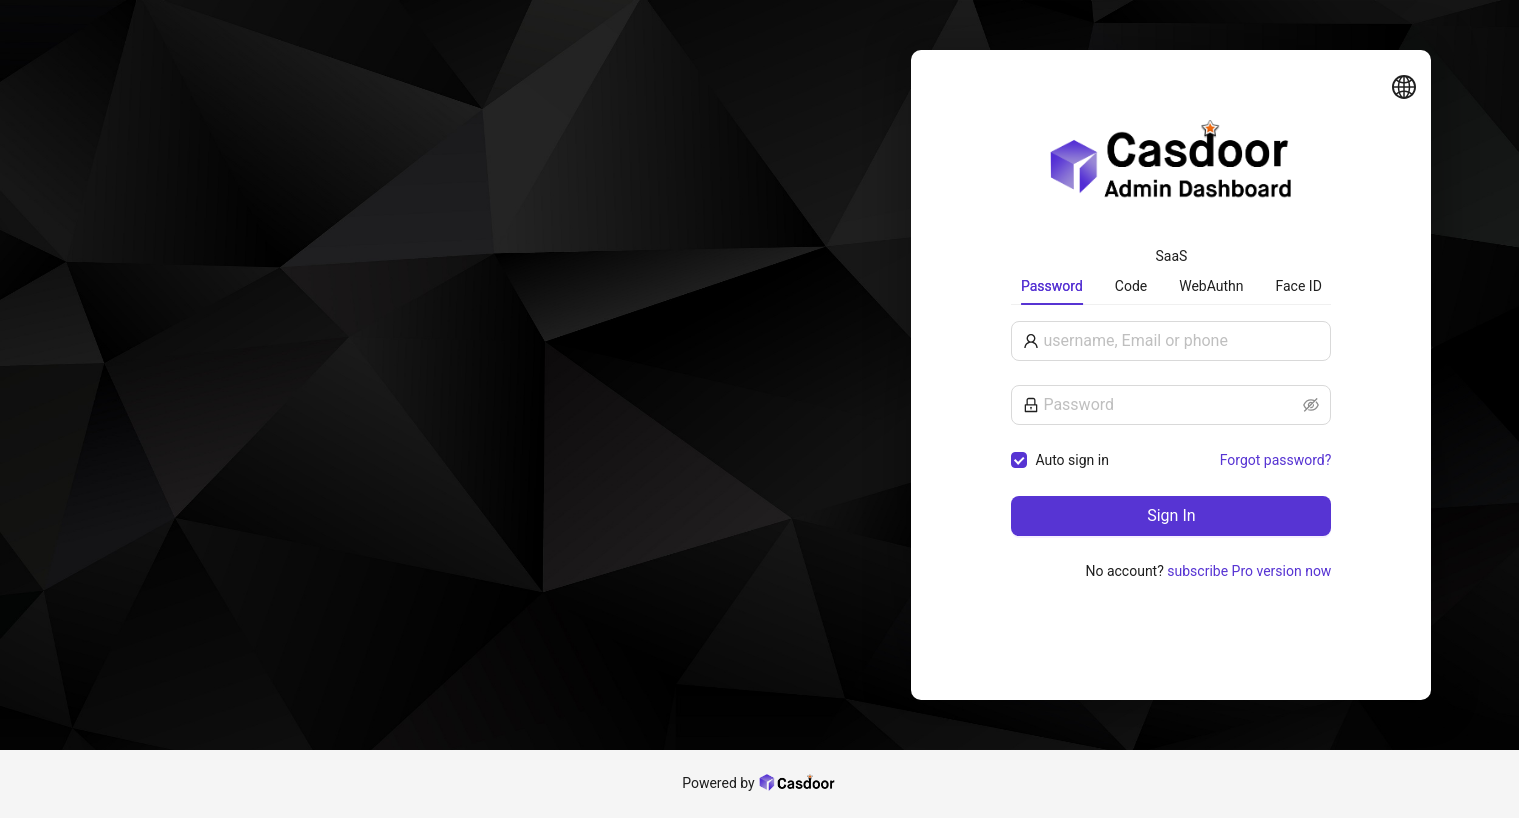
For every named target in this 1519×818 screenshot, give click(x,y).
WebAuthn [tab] (1211, 286)
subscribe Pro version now (1249, 571)
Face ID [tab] (1299, 286)
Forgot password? (1276, 460)
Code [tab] (1131, 286)
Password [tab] (1052, 286)
